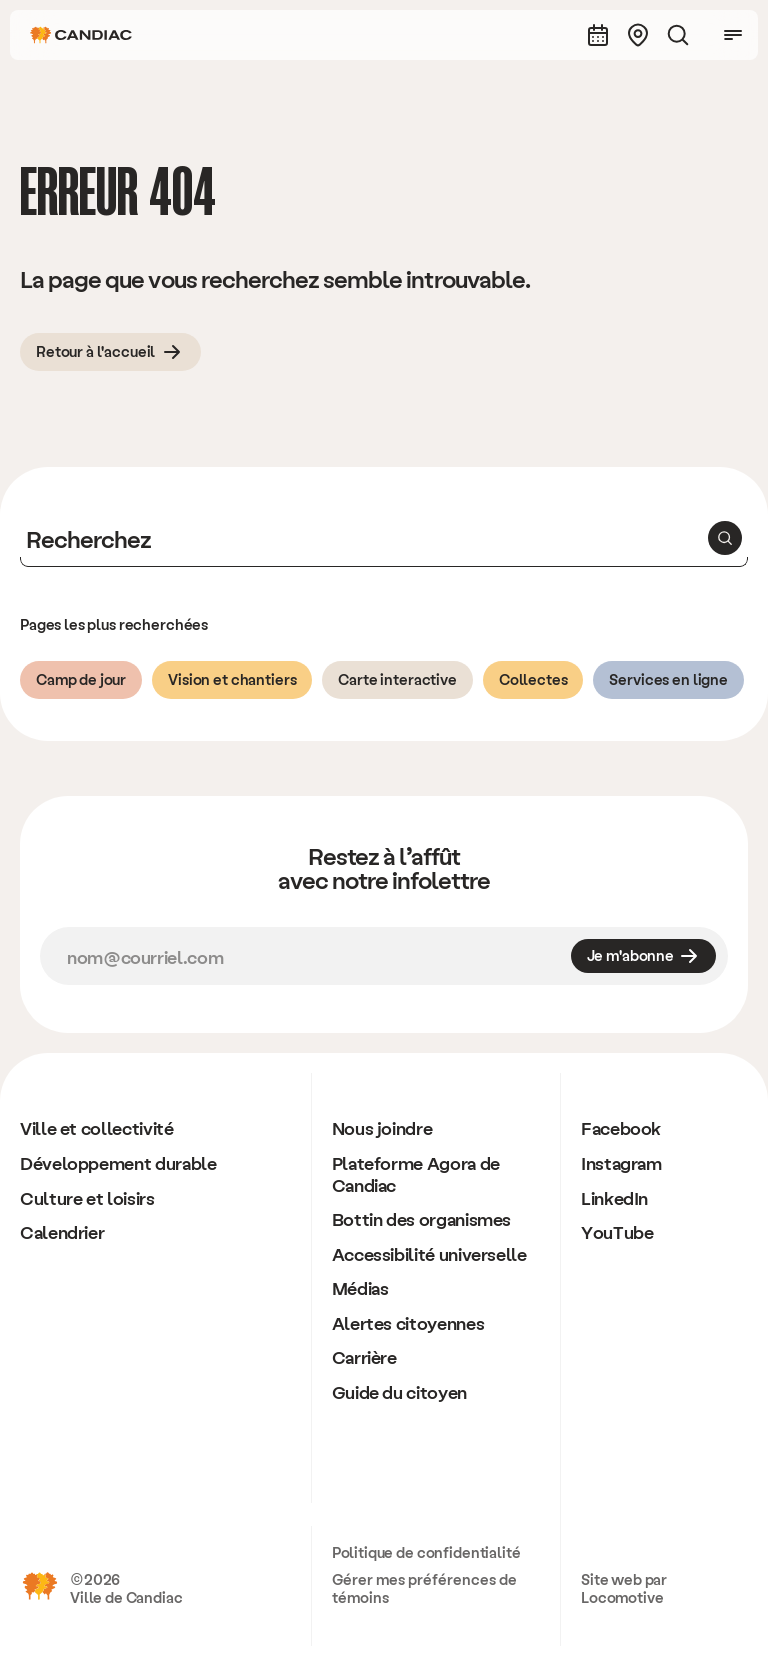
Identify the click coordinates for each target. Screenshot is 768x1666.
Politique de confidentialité (426, 1552)
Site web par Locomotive (624, 1588)
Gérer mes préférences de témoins (424, 1588)
